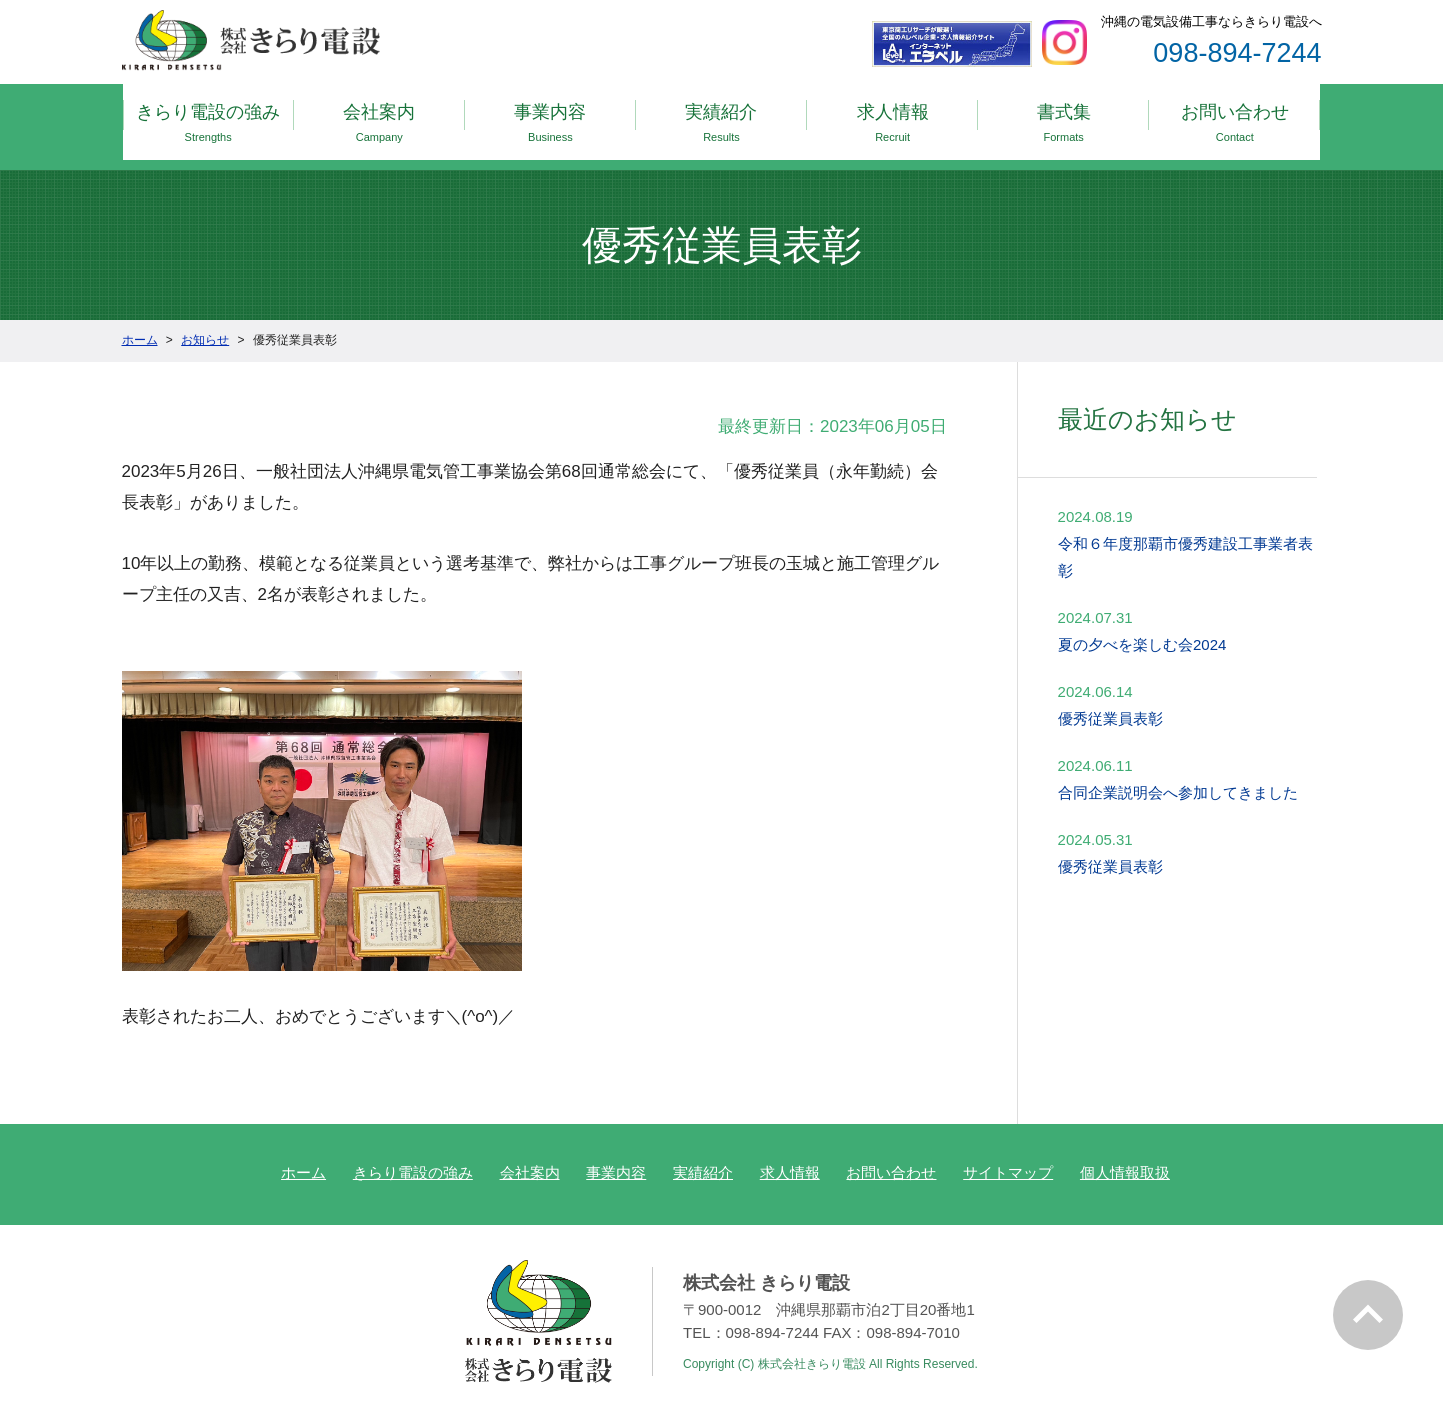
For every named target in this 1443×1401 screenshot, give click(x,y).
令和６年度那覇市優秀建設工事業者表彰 (1185, 535)
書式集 (1063, 116)
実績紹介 (721, 116)
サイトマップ (1008, 1151)
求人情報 (892, 116)
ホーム (303, 1151)
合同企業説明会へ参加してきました (1178, 770)
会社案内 (379, 116)
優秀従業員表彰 (1110, 696)
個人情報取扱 (1125, 1151)
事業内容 (550, 116)
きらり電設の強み (208, 116)
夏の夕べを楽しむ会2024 (1142, 622)
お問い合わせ (1234, 116)
